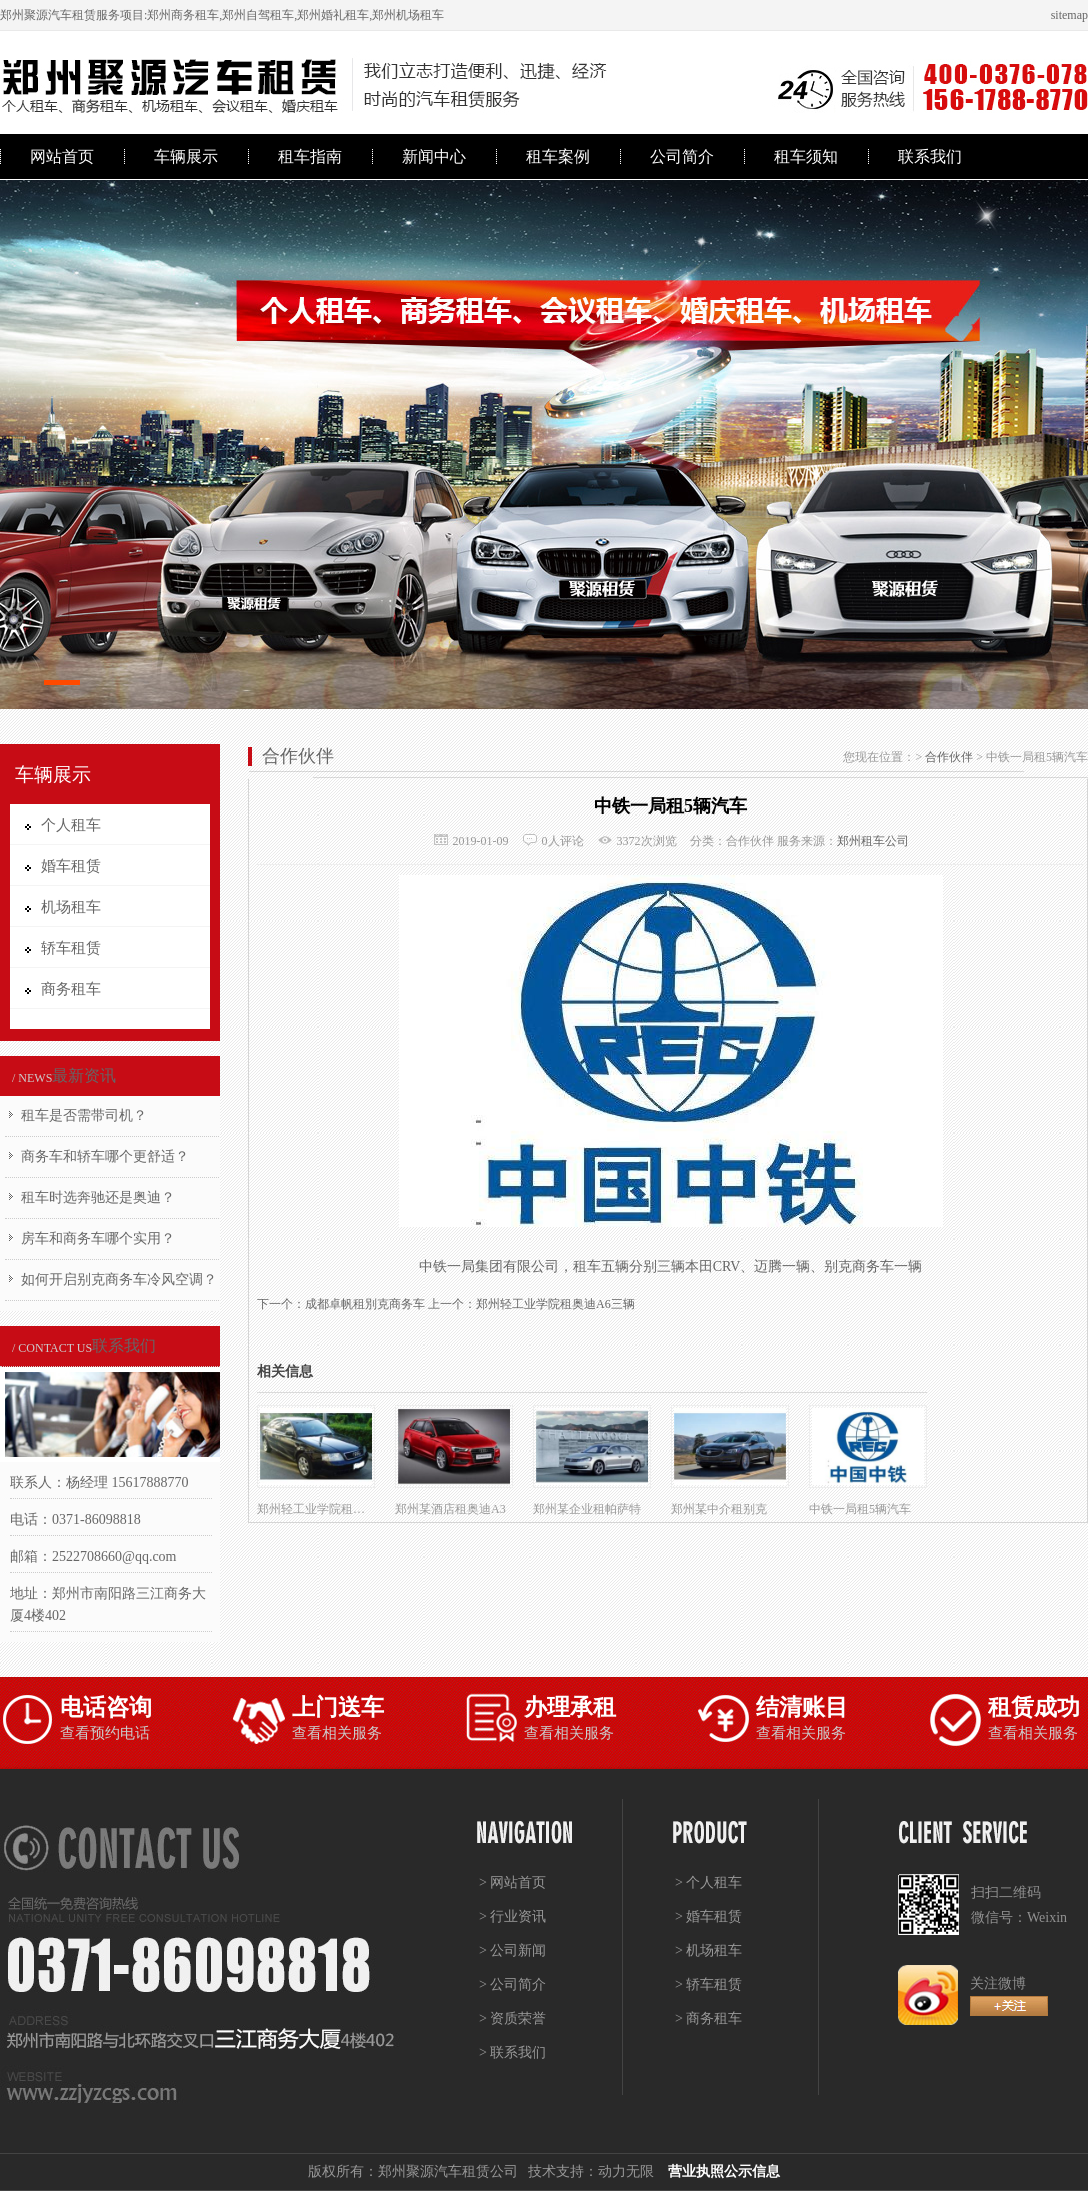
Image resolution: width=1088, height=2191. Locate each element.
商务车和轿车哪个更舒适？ (105, 1156)
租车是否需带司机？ (84, 1115)
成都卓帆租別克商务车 (365, 1304)
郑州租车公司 (873, 841)
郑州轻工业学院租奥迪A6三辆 (555, 1304)
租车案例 (558, 156)
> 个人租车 (708, 1882)
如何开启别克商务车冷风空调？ (119, 1279)
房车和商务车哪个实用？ (98, 1238)
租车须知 (806, 156)
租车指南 (310, 156)
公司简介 (682, 156)
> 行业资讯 (512, 1916)
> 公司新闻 (512, 1950)
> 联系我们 (512, 2052)
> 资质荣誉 (512, 2018)
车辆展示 (186, 156)
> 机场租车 (708, 1950)
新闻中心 (434, 156)
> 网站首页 (512, 1882)
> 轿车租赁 (708, 1984)
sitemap (1069, 15)
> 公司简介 (512, 1984)
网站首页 (62, 156)
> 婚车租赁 (708, 1916)
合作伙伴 (949, 757)
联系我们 (930, 156)
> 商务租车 (708, 2018)
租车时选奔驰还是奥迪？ (98, 1197)
